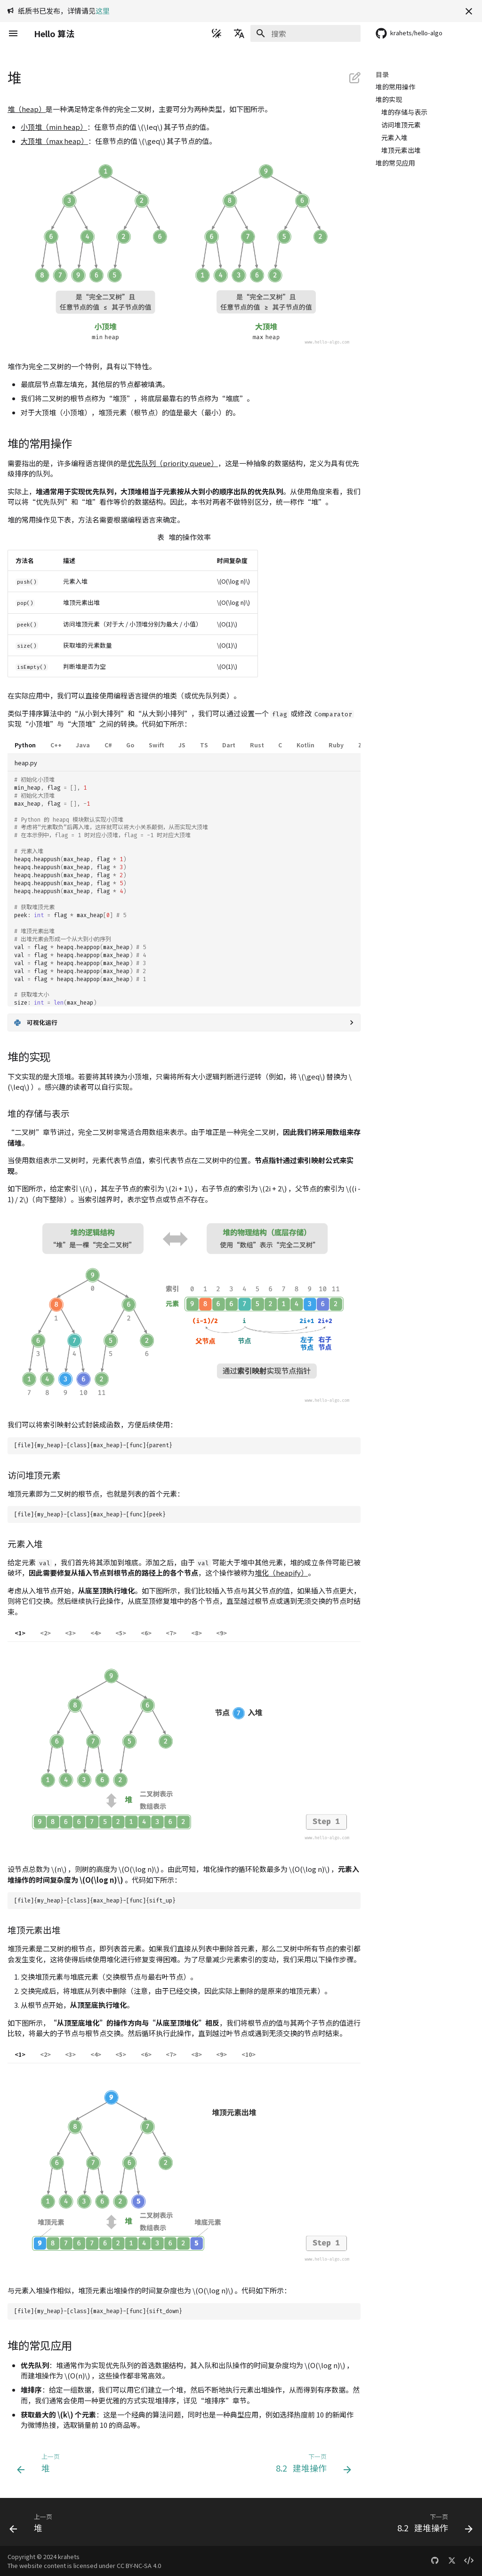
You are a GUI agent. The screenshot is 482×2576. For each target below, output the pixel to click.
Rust (257, 745)
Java (83, 745)
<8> (196, 1633)
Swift (156, 745)
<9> (221, 1633)
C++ (56, 745)
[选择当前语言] (239, 33)
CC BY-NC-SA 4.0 (139, 2565)
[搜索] (305, 33)
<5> (120, 1633)
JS (181, 745)
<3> (70, 1633)
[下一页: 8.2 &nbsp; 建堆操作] (312, 2465)
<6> (146, 1633)
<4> (95, 1633)
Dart (228, 745)
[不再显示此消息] (468, 11)
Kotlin (305, 745)
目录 (382, 74)
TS (204, 745)
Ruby (336, 745)
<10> (248, 2054)
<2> (45, 1633)
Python (25, 745)
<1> (20, 1633)
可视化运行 (42, 1022)
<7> (171, 1633)
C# (108, 745)
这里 (103, 11)
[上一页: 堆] (40, 2465)
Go (130, 745)
